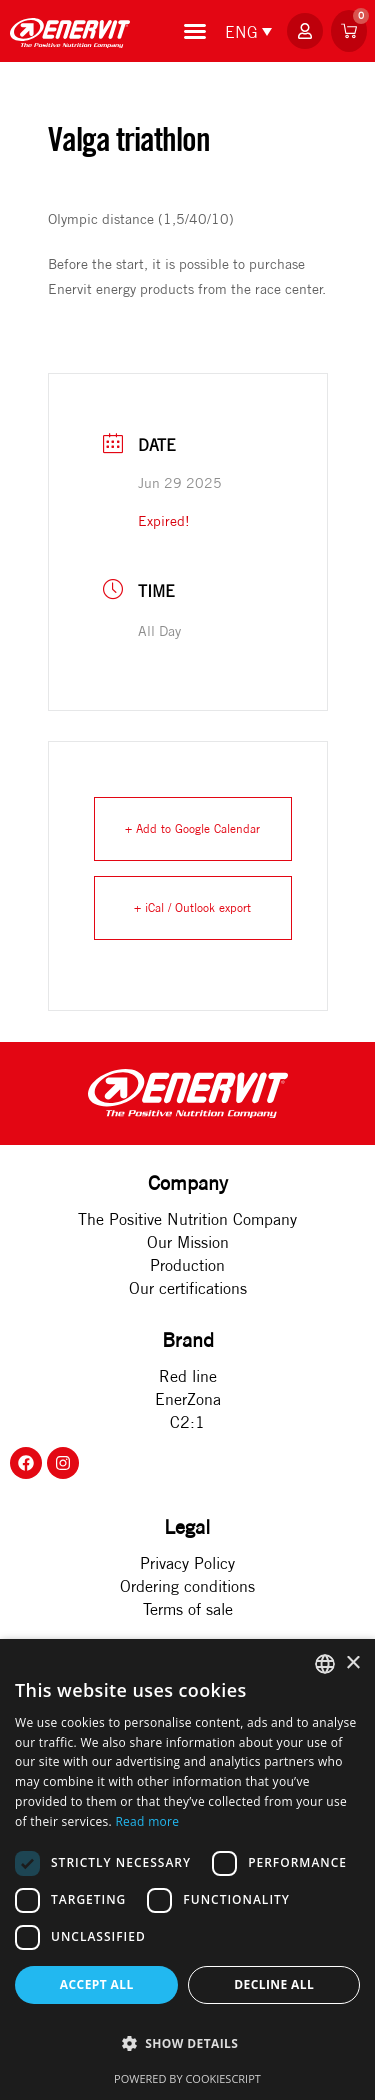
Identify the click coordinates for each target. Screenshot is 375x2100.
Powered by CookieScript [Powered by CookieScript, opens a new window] (187, 2078)
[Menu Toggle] (195, 31)
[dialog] (187, 1869)
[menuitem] (250, 31)
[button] (187, 2044)
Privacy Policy (187, 1563)
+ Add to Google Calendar (192, 828)
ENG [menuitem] (241, 32)
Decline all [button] (274, 1984)
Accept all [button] (97, 1984)
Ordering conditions (187, 1586)
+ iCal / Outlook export (192, 907)
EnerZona (188, 1399)
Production (187, 1265)
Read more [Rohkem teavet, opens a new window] (147, 1821)
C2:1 (187, 1422)
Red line (188, 1376)
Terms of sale (188, 1609)
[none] (248, 31)
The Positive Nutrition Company (187, 1219)
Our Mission (188, 1242)
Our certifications (188, 1288)
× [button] (352, 1663)
